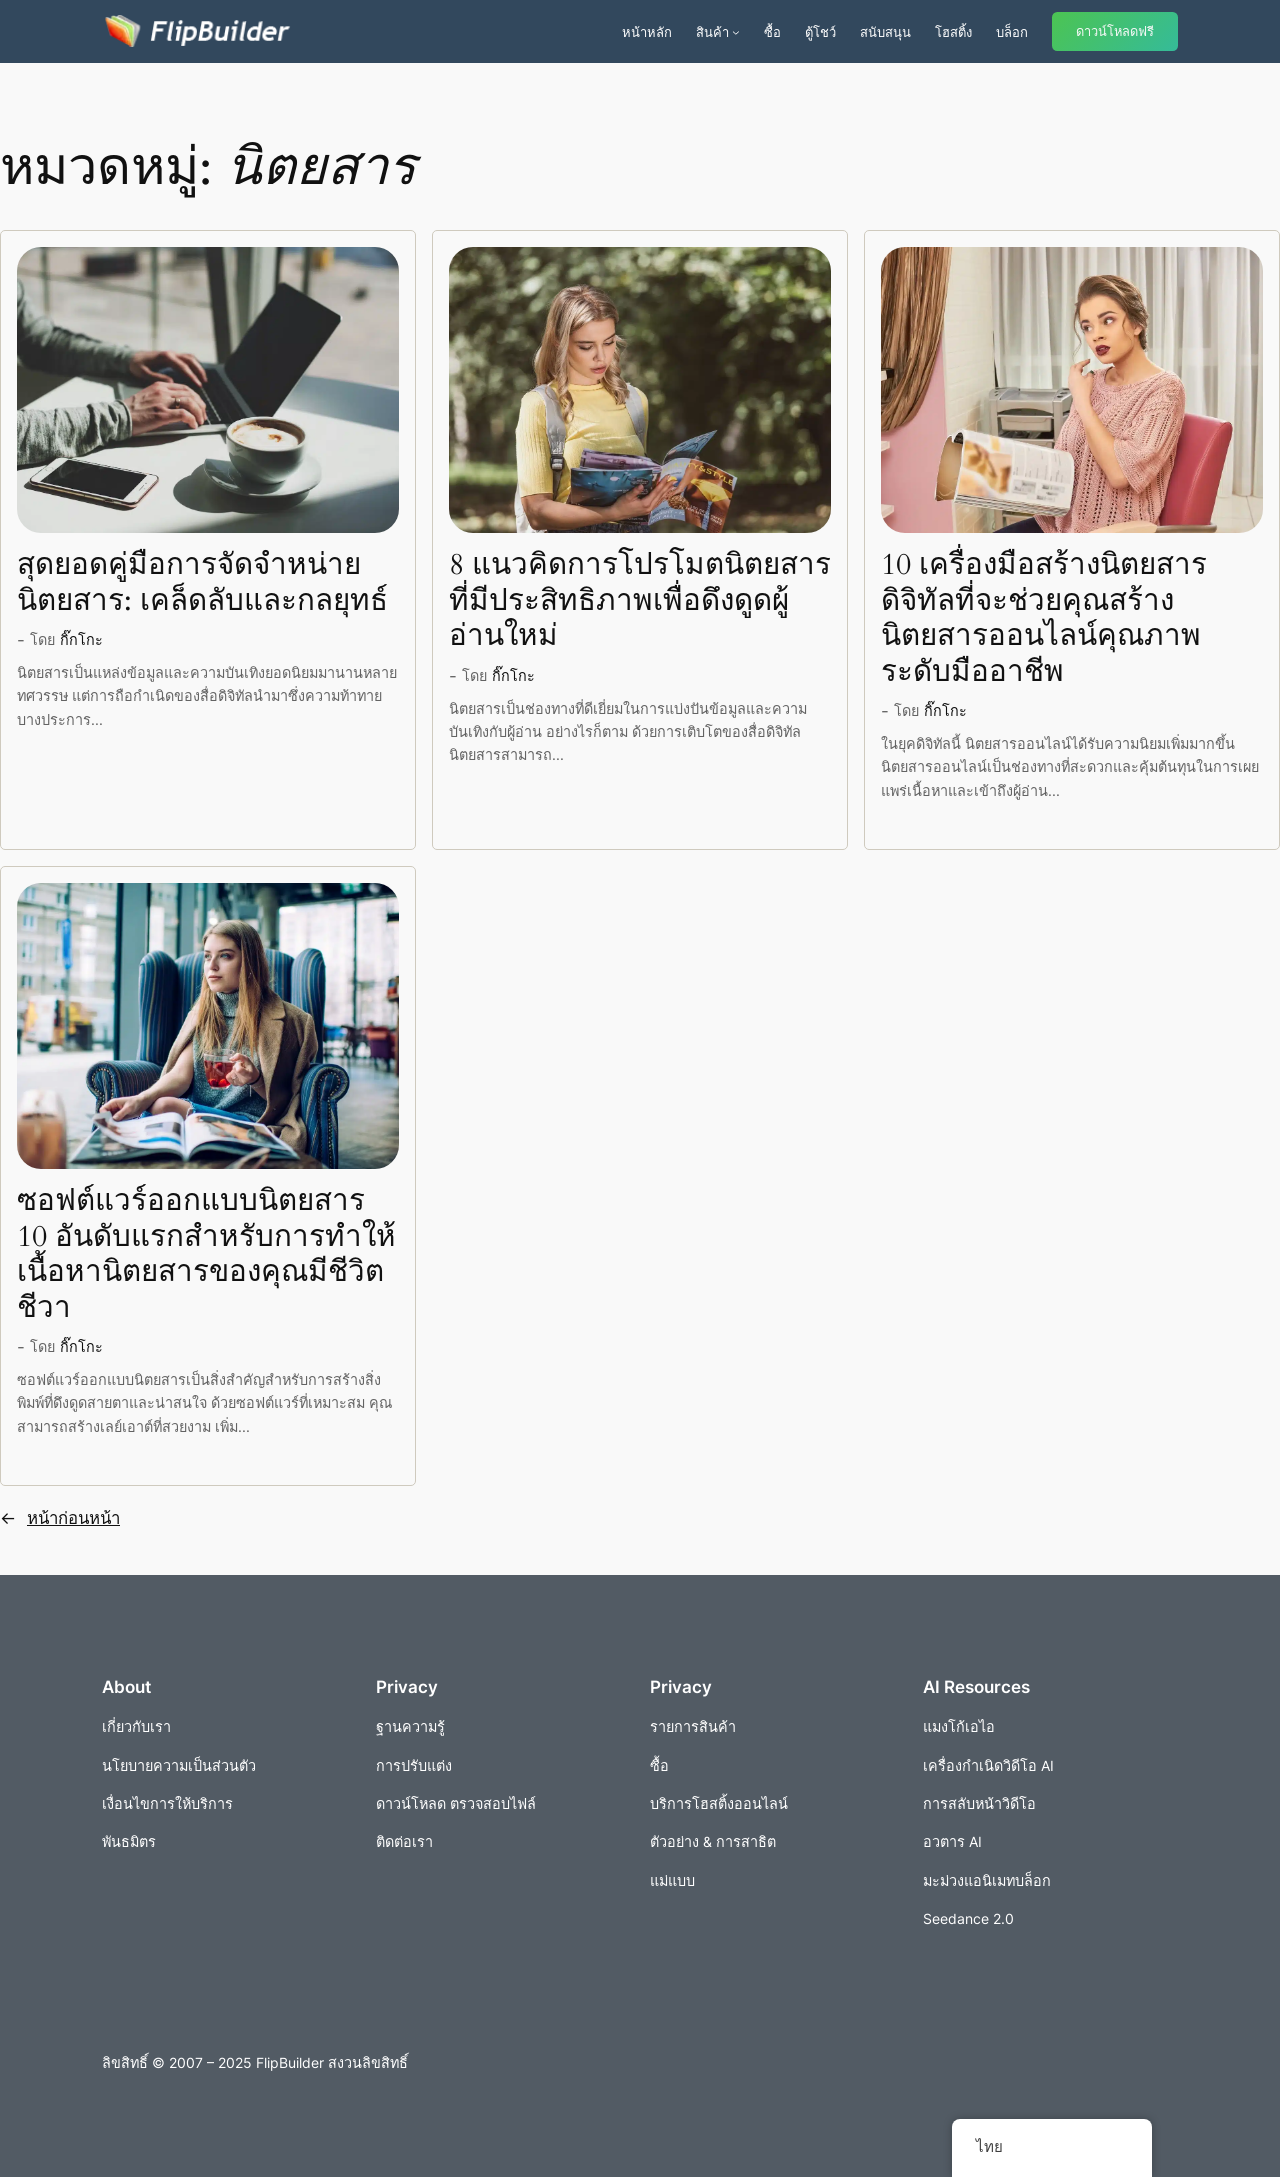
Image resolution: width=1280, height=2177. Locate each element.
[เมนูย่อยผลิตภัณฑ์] (736, 32)
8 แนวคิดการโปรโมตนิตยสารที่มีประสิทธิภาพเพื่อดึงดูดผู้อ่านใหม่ (640, 601)
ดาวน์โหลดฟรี (1115, 31)
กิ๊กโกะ (81, 639)
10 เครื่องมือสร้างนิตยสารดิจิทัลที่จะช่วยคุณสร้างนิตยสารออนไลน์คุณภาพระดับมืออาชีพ (1044, 619)
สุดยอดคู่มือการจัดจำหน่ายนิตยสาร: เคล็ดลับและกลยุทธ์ (202, 583)
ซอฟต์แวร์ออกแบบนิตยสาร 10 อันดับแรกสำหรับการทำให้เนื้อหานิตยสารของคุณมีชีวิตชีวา (206, 1255)
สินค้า (712, 32)
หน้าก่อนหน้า (60, 1518)
